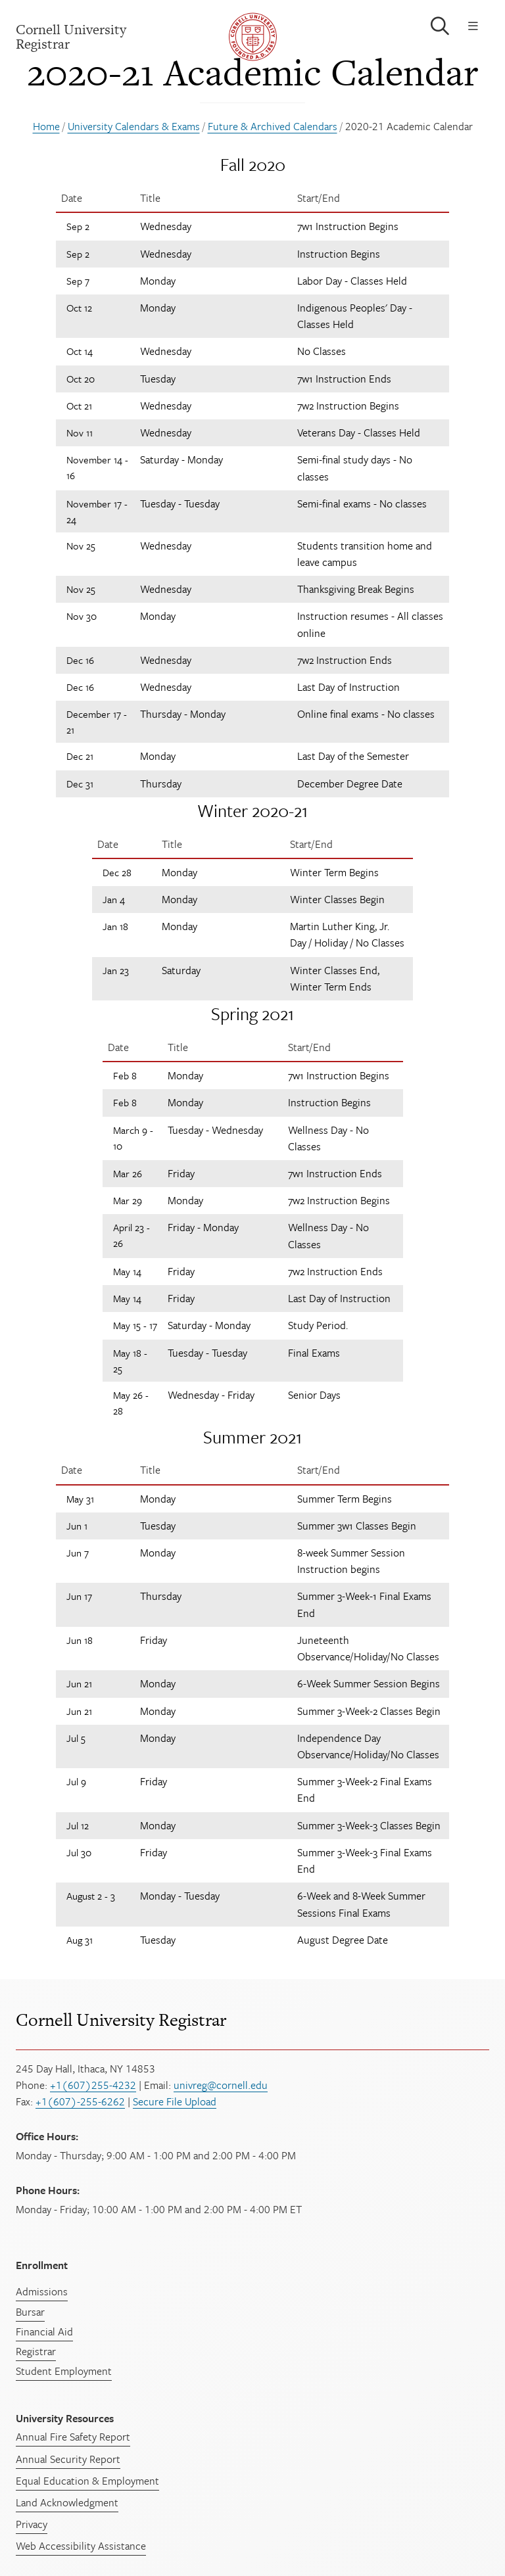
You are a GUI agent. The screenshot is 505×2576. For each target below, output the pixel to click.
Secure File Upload (174, 2101)
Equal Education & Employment (87, 2481)
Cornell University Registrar (121, 2020)
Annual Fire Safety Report (73, 2437)
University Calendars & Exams (134, 126)
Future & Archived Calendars (272, 126)
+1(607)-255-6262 (80, 2101)
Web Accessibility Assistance (81, 2546)
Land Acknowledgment (67, 2502)
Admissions (42, 2291)
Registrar (36, 2351)
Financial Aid (44, 2331)
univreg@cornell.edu (221, 2085)
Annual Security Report (68, 2459)
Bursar (30, 2312)
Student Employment (64, 2371)
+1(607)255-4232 (93, 2085)
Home (46, 126)
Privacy (31, 2524)
